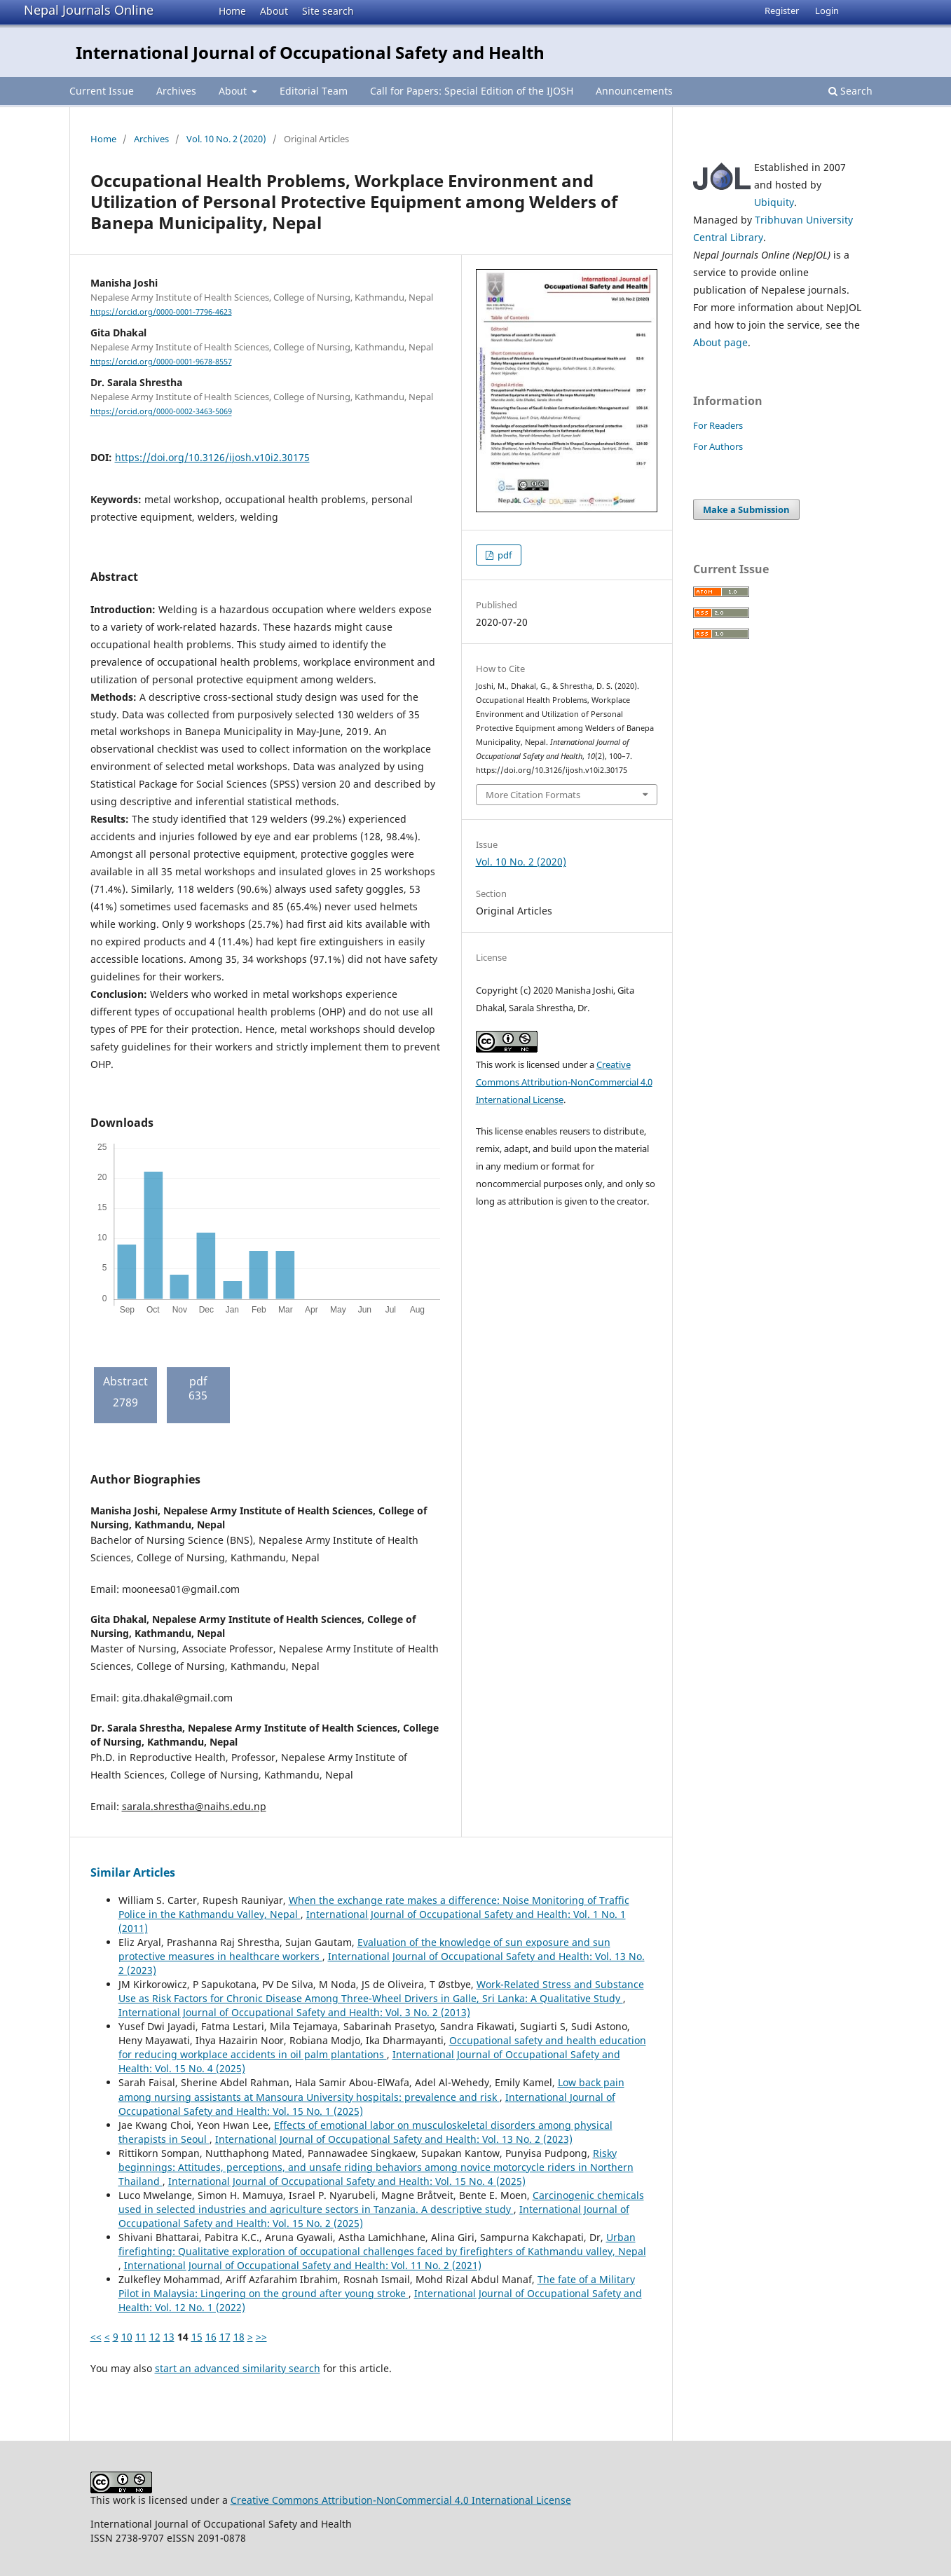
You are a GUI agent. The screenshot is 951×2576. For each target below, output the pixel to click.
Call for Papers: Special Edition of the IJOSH (471, 90)
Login (827, 10)
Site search (328, 11)
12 (154, 2336)
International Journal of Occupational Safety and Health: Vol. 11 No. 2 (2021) (302, 2265)
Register (782, 10)
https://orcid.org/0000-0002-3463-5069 (161, 412)
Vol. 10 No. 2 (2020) (226, 138)
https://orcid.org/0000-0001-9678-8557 (161, 361)
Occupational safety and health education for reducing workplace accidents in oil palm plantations (382, 2047)
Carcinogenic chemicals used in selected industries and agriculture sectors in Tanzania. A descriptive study (381, 2202)
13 (169, 2336)
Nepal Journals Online (88, 9)
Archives (176, 90)
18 (239, 2336)
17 (225, 2336)
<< (96, 2336)
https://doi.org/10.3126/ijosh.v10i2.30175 (212, 457)
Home (232, 11)
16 (211, 2336)
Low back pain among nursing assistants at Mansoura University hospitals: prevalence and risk (371, 2089)
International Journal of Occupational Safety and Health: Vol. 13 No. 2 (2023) (394, 2139)
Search (850, 90)
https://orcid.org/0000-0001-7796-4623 (161, 312)
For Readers (718, 425)
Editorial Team (314, 90)
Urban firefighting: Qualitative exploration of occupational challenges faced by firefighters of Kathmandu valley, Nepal (382, 2244)
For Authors (718, 446)
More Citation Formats (533, 794)
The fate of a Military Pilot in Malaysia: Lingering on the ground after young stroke (376, 2286)
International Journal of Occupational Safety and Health (310, 52)
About (274, 11)
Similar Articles (132, 1872)
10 (126, 2336)
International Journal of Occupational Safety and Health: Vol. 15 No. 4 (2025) (347, 2181)
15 (197, 2336)
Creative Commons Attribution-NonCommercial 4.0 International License (564, 1082)
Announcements (634, 90)
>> (261, 2336)
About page (720, 342)
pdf (503, 555)
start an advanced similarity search (237, 2368)
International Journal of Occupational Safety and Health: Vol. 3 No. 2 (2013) (294, 2012)
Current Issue (101, 90)
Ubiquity (774, 202)
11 (140, 2336)
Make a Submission (746, 509)
